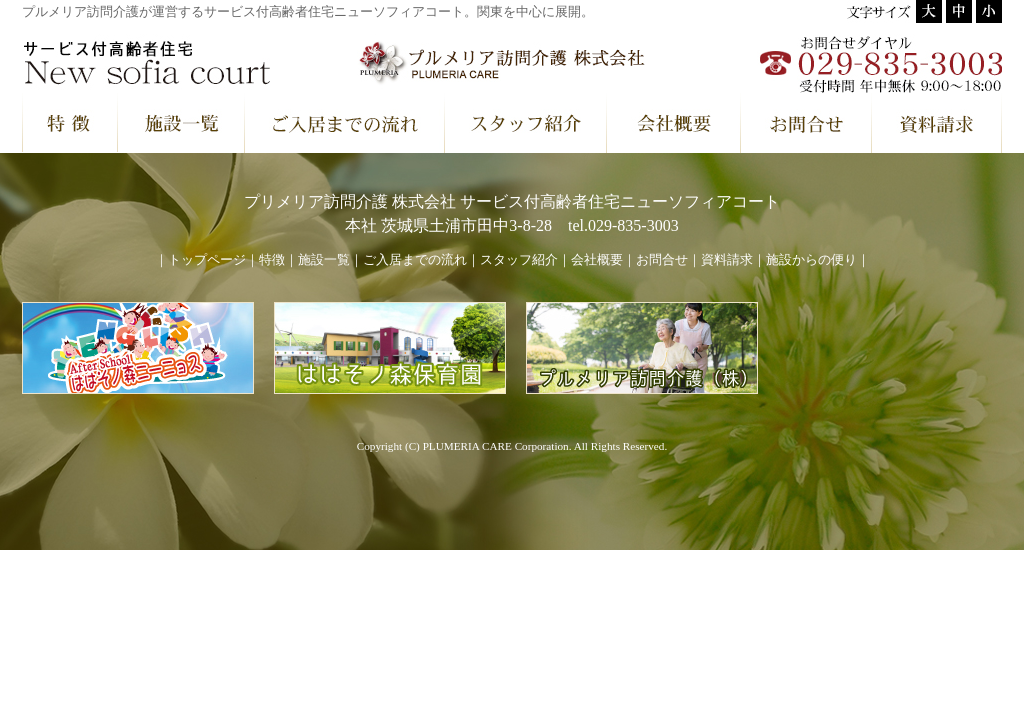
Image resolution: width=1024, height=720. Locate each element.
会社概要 (597, 260)
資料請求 (727, 260)
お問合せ (662, 260)
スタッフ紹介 (519, 260)
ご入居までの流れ (415, 260)
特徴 (272, 260)
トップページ (207, 260)
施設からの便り (811, 260)
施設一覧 (324, 260)
